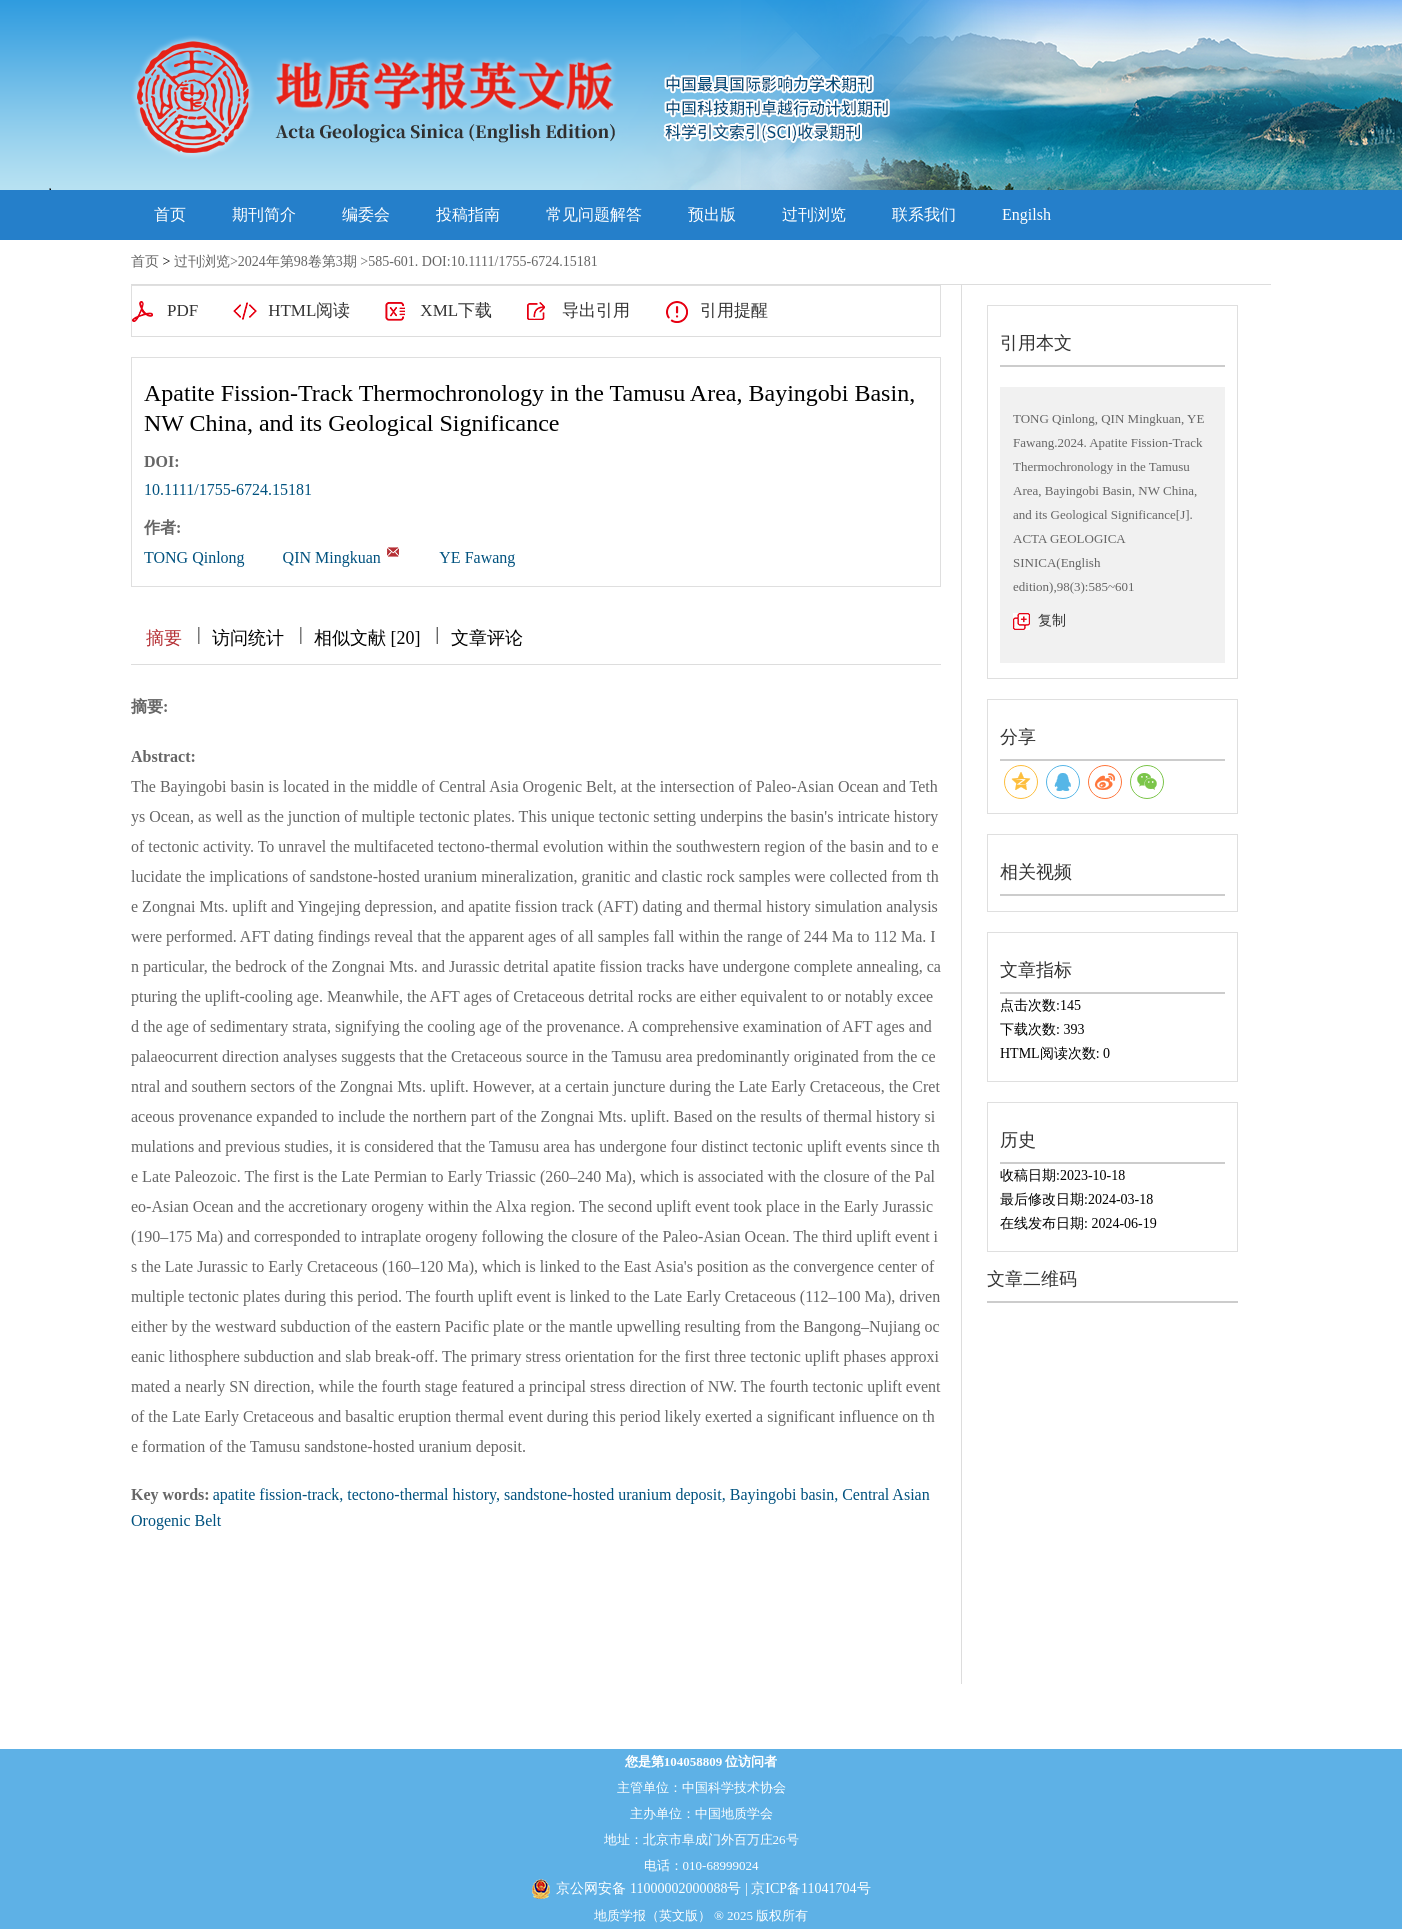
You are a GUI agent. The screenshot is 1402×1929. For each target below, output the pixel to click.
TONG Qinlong (194, 557)
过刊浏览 (814, 214)
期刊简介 (264, 214)
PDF (182, 310)
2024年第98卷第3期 (297, 261)
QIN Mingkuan (332, 557)
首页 (170, 214)
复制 (1052, 620)
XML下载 (456, 310)
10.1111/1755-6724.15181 (228, 489)
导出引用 (596, 310)
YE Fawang (477, 557)
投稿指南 (468, 214)
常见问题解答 (594, 214)
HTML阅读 (309, 310)
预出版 (712, 214)
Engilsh (1026, 214)
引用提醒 (734, 310)
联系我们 (924, 214)
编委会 (366, 214)
